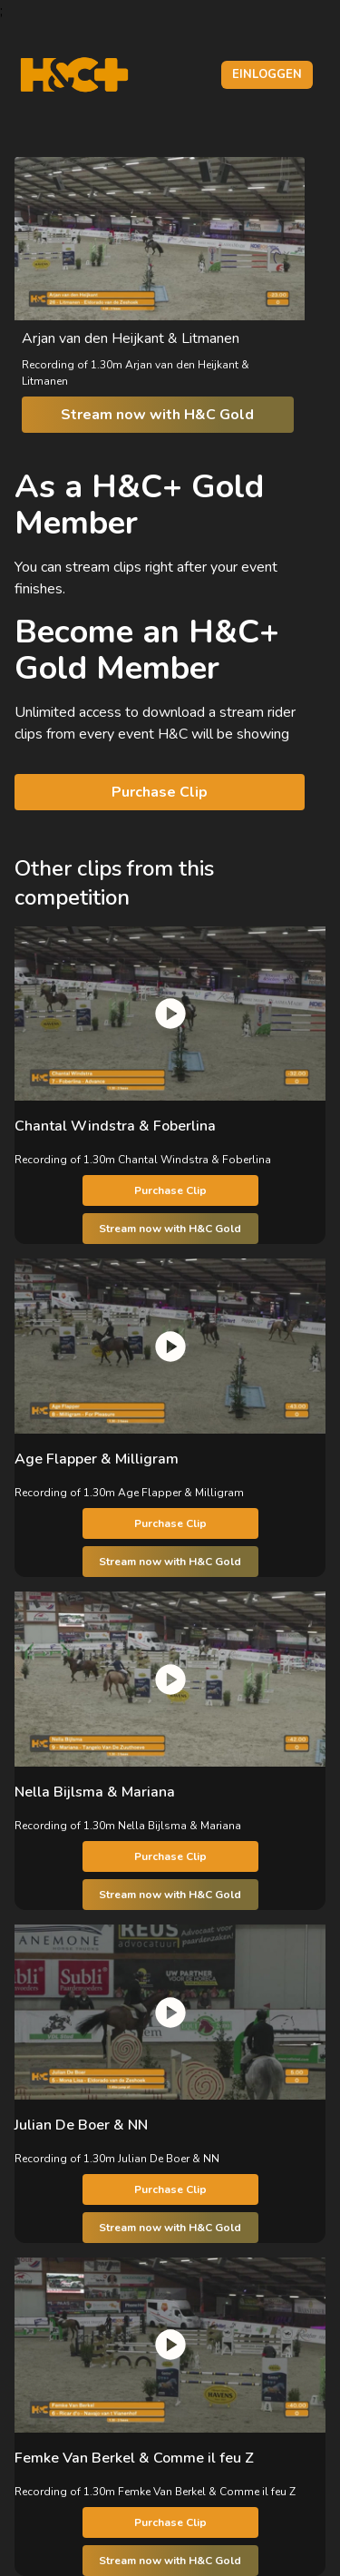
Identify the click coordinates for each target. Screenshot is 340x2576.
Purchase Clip (160, 792)
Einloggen (267, 74)
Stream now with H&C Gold (157, 415)
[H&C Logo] (74, 74)
